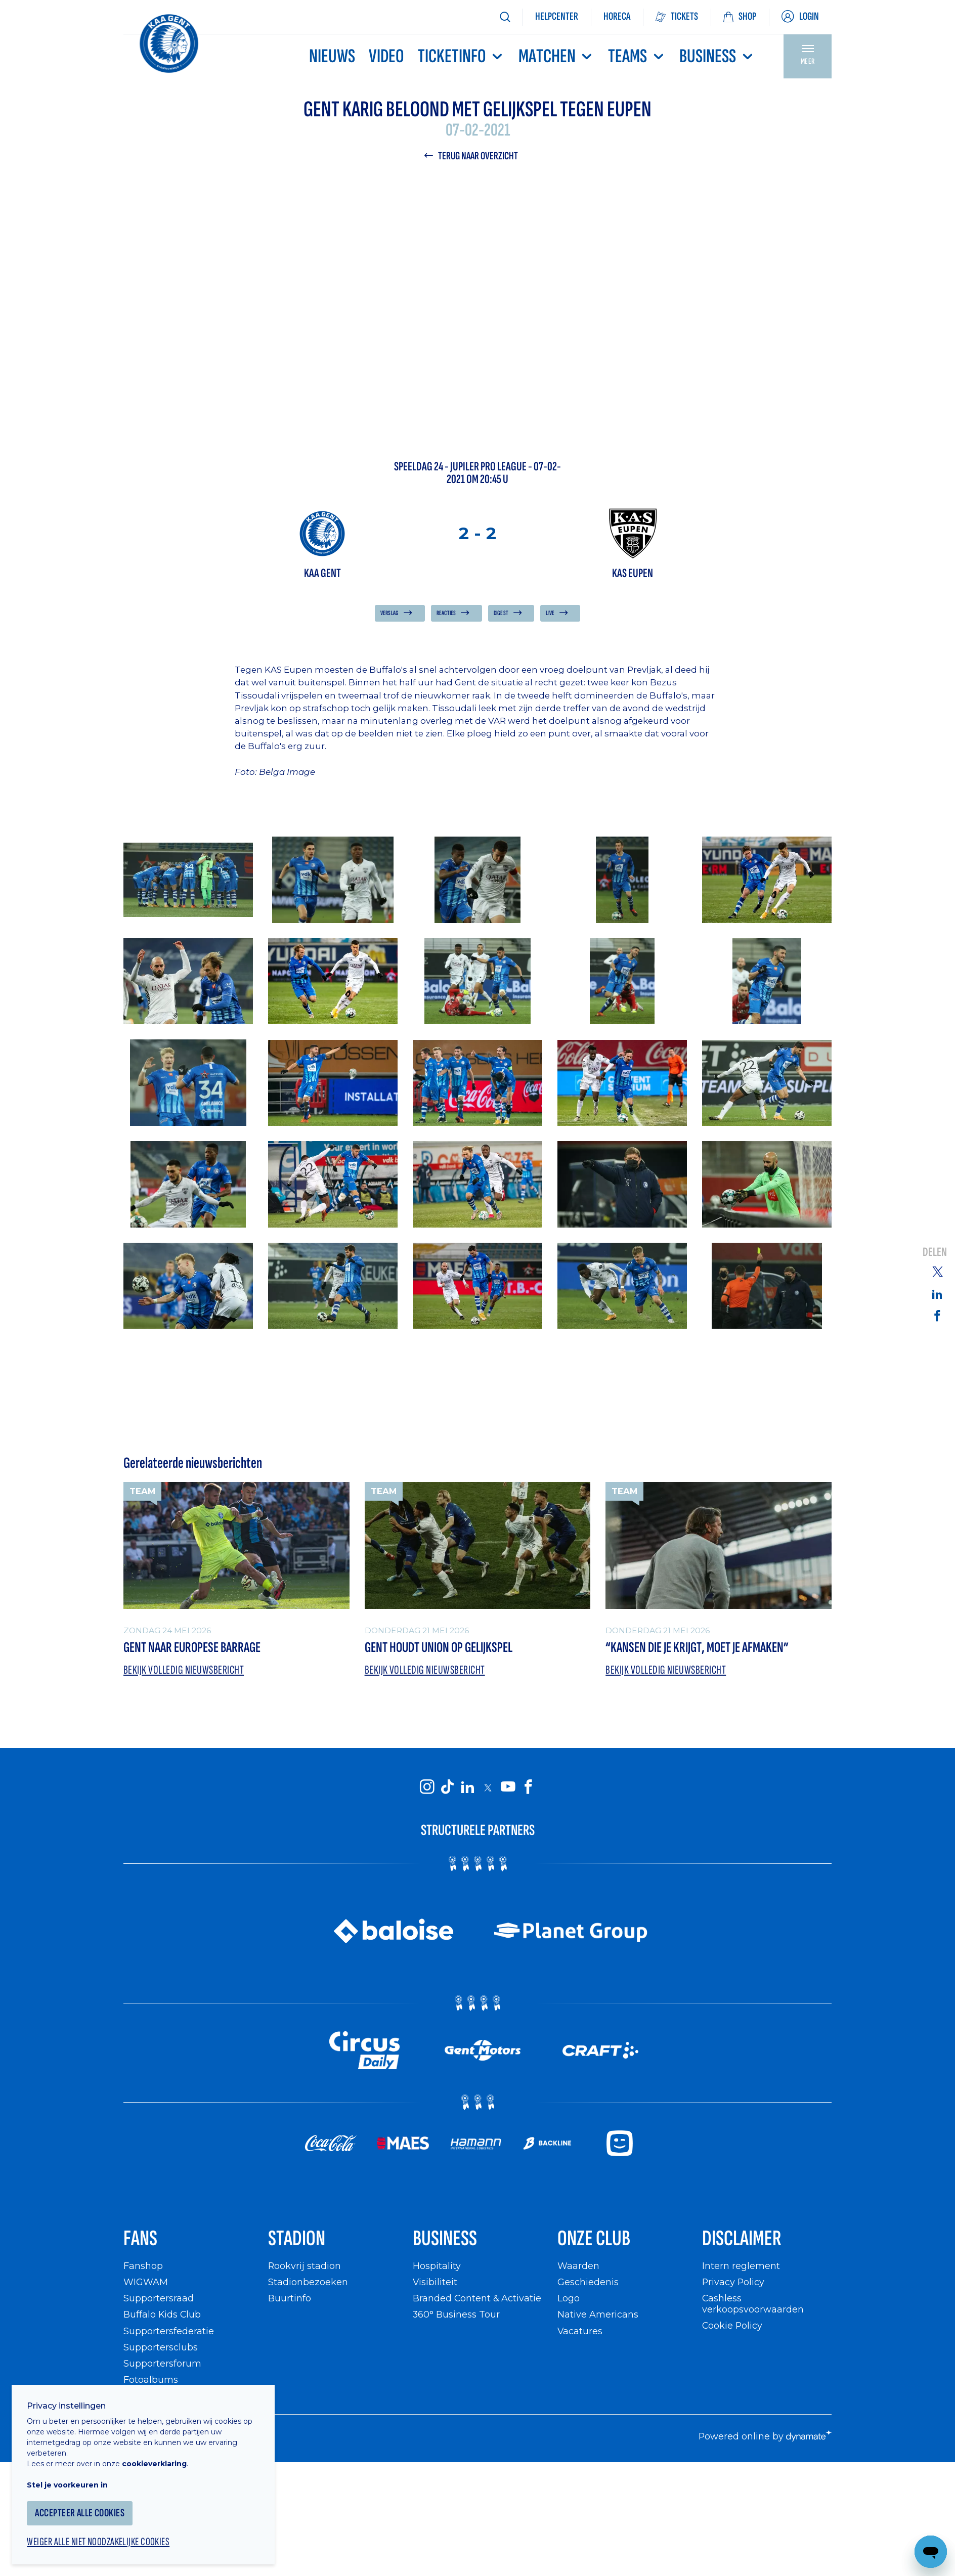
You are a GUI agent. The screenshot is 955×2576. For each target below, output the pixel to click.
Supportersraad (158, 2299)
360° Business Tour (456, 2315)
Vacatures (580, 2332)
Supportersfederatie (168, 2332)
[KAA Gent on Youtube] (508, 1787)
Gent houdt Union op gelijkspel (438, 1648)
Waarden (578, 2266)
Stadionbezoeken (308, 2283)
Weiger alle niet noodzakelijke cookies (101, 2538)
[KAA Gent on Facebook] (528, 1787)
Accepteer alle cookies (83, 2509)
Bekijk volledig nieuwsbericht (184, 1670)
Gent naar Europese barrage (192, 1648)
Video (386, 56)
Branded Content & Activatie (477, 2299)
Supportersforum (162, 2365)
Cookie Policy (732, 2326)
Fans (140, 2239)
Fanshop (143, 2266)
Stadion (297, 2239)
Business (717, 56)
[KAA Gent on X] (488, 1788)
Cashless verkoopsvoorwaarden (753, 2305)
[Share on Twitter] (937, 1271)
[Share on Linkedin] (937, 1294)
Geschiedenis (588, 2283)
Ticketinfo (461, 56)
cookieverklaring (157, 2459)
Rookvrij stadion (304, 2266)
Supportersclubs (160, 2348)
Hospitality (437, 2266)
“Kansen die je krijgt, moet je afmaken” (697, 1648)
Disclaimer (742, 2239)
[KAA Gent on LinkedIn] (467, 1787)
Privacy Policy (733, 2283)
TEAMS (637, 56)
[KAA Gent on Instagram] (427, 1787)
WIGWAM (145, 2283)
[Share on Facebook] (937, 1315)
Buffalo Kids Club (162, 2315)
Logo (568, 2299)
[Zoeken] (505, 17)
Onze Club (594, 2239)
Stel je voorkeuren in (70, 2480)
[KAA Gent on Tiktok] (447, 1787)
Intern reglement (741, 2266)
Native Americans (597, 2315)
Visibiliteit (435, 2283)
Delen (935, 1252)
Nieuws (332, 56)
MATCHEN (556, 56)
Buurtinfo (289, 2299)
